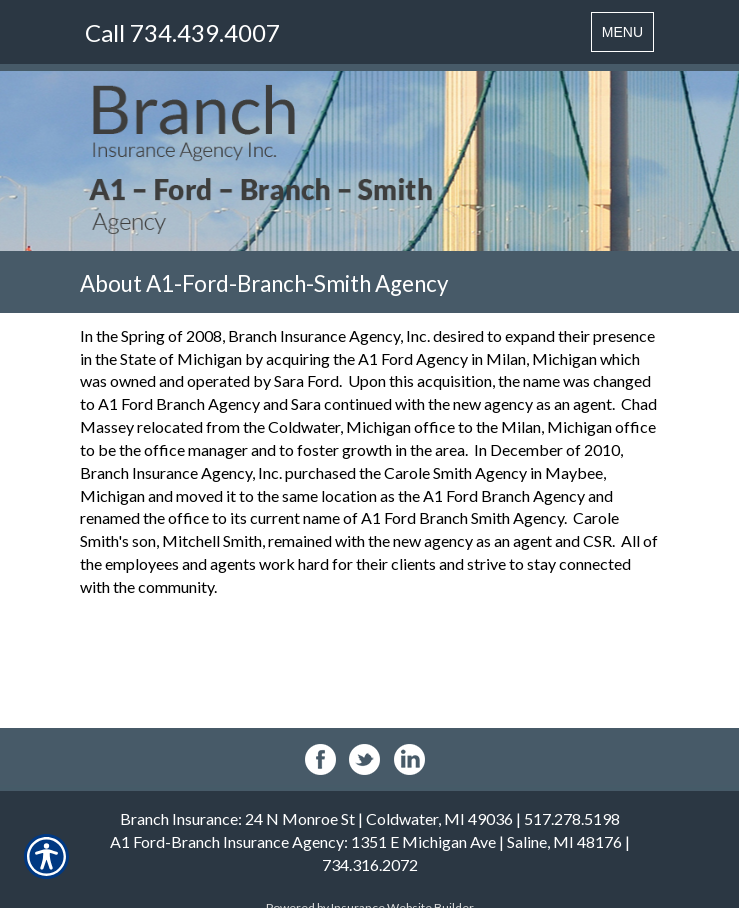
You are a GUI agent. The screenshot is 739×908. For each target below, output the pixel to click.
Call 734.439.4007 (182, 32)
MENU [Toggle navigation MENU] (627, 36)
